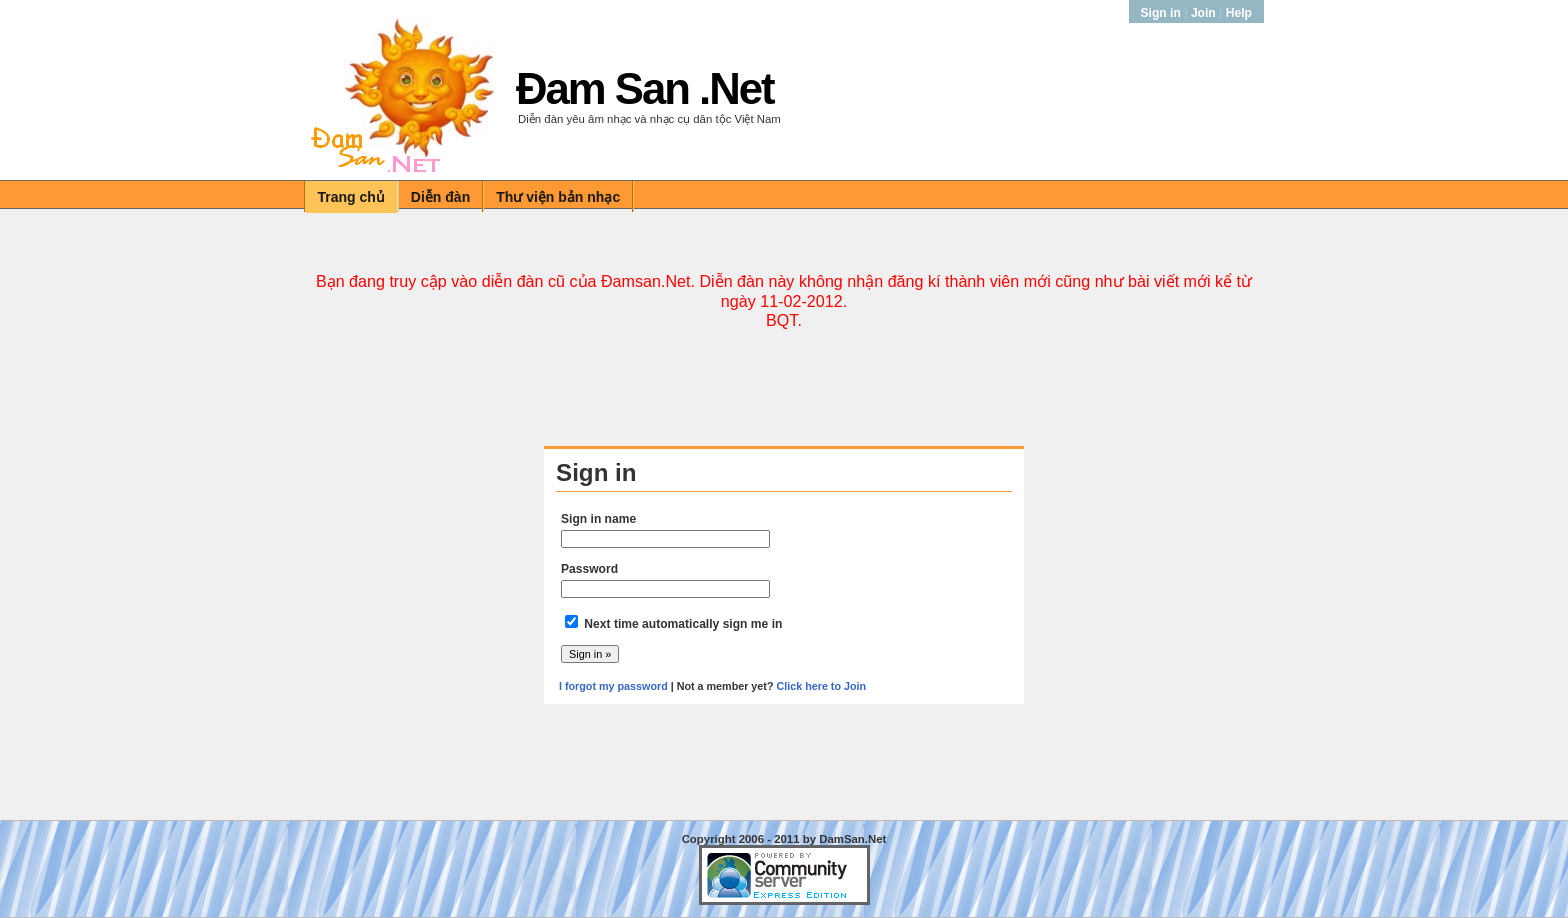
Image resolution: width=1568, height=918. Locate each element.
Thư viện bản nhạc (558, 197)
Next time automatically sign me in (683, 624)
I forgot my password (613, 686)
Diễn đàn (440, 197)
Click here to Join (821, 686)
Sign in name (598, 519)
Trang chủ (351, 197)
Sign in (1163, 13)
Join (1203, 13)
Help (1239, 13)
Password (589, 569)
